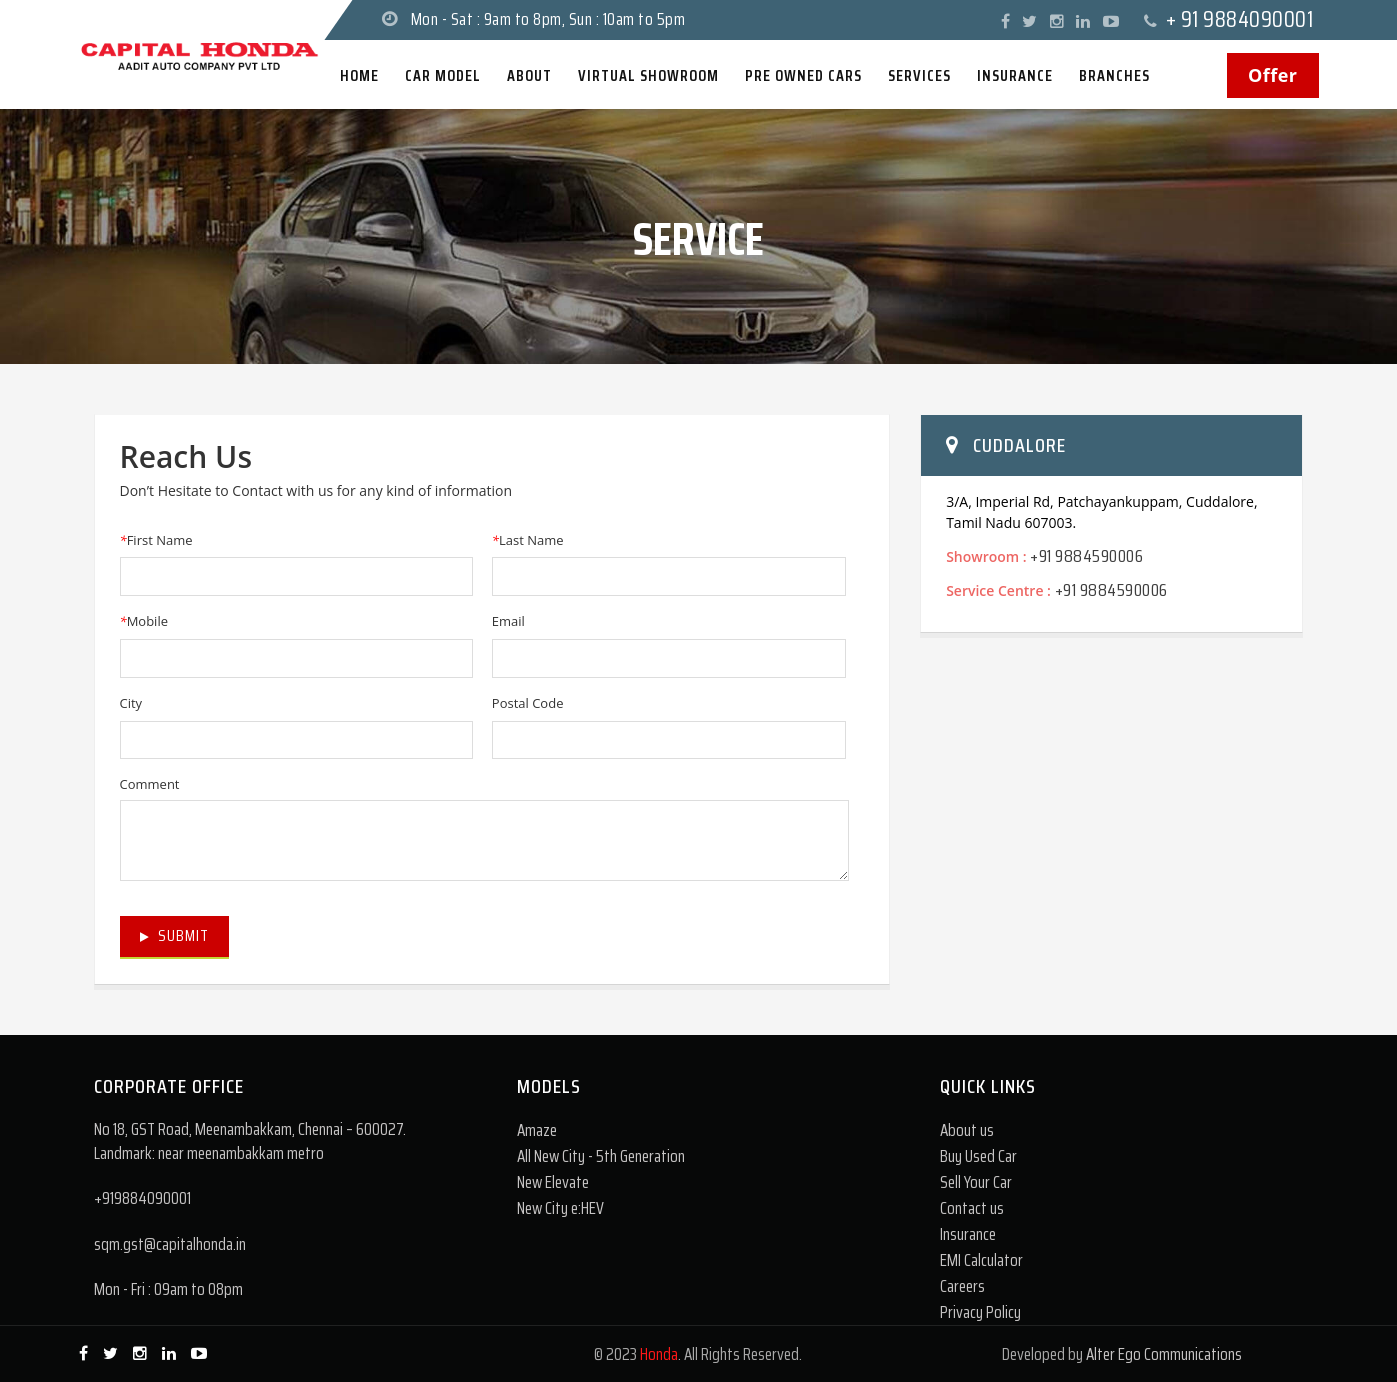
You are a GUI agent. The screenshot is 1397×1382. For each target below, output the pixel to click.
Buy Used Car (978, 1156)
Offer (1273, 75)
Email (508, 621)
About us (967, 1130)
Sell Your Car (976, 1182)
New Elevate (553, 1182)
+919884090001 (142, 1198)
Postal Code (528, 703)
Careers (962, 1286)
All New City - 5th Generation (601, 1156)
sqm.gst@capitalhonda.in (170, 1244)
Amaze (537, 1130)
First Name (156, 540)
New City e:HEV (560, 1208)
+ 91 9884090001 (1240, 19)
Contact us (972, 1208)
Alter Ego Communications (1164, 1354)
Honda (659, 1354)
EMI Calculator (981, 1260)
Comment (150, 784)
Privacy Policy (980, 1312)
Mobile (144, 621)
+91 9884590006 (1086, 556)
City (131, 703)
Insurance (968, 1234)
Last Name (528, 540)
